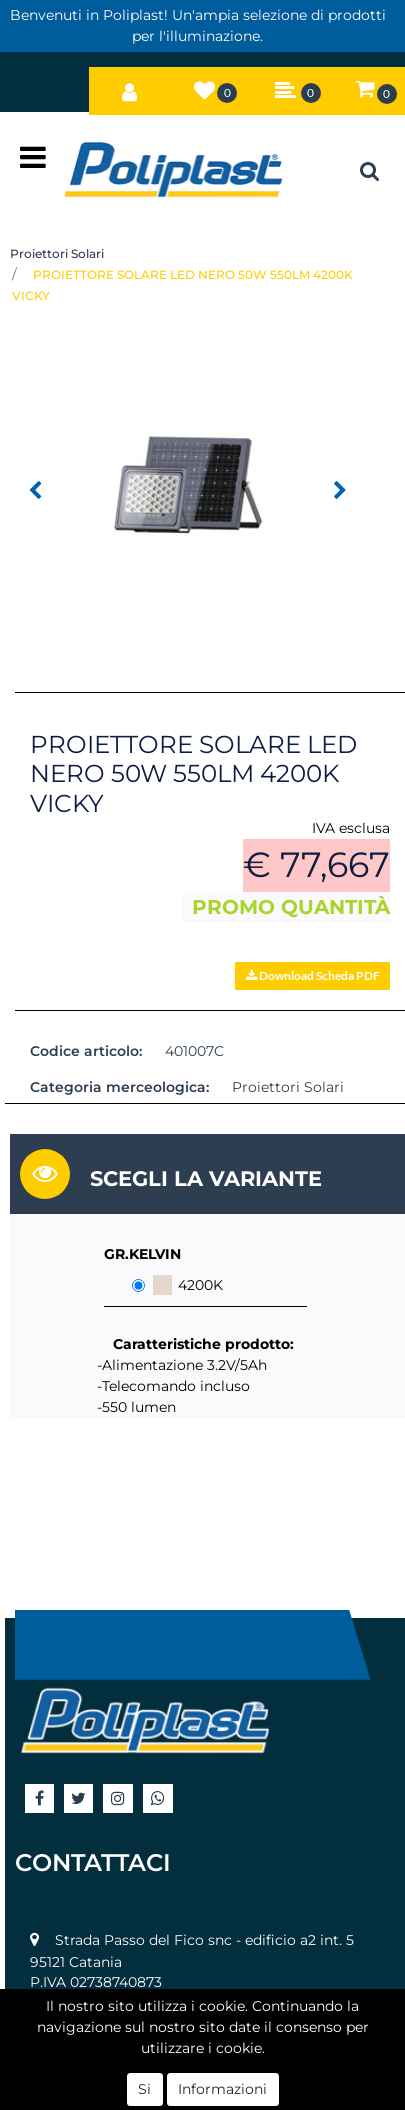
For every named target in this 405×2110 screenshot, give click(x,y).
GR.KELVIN (142, 1254)
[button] (129, 87)
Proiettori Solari (57, 253)
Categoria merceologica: (119, 1087)
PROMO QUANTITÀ (291, 907)
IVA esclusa (351, 828)
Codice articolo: (86, 1051)
